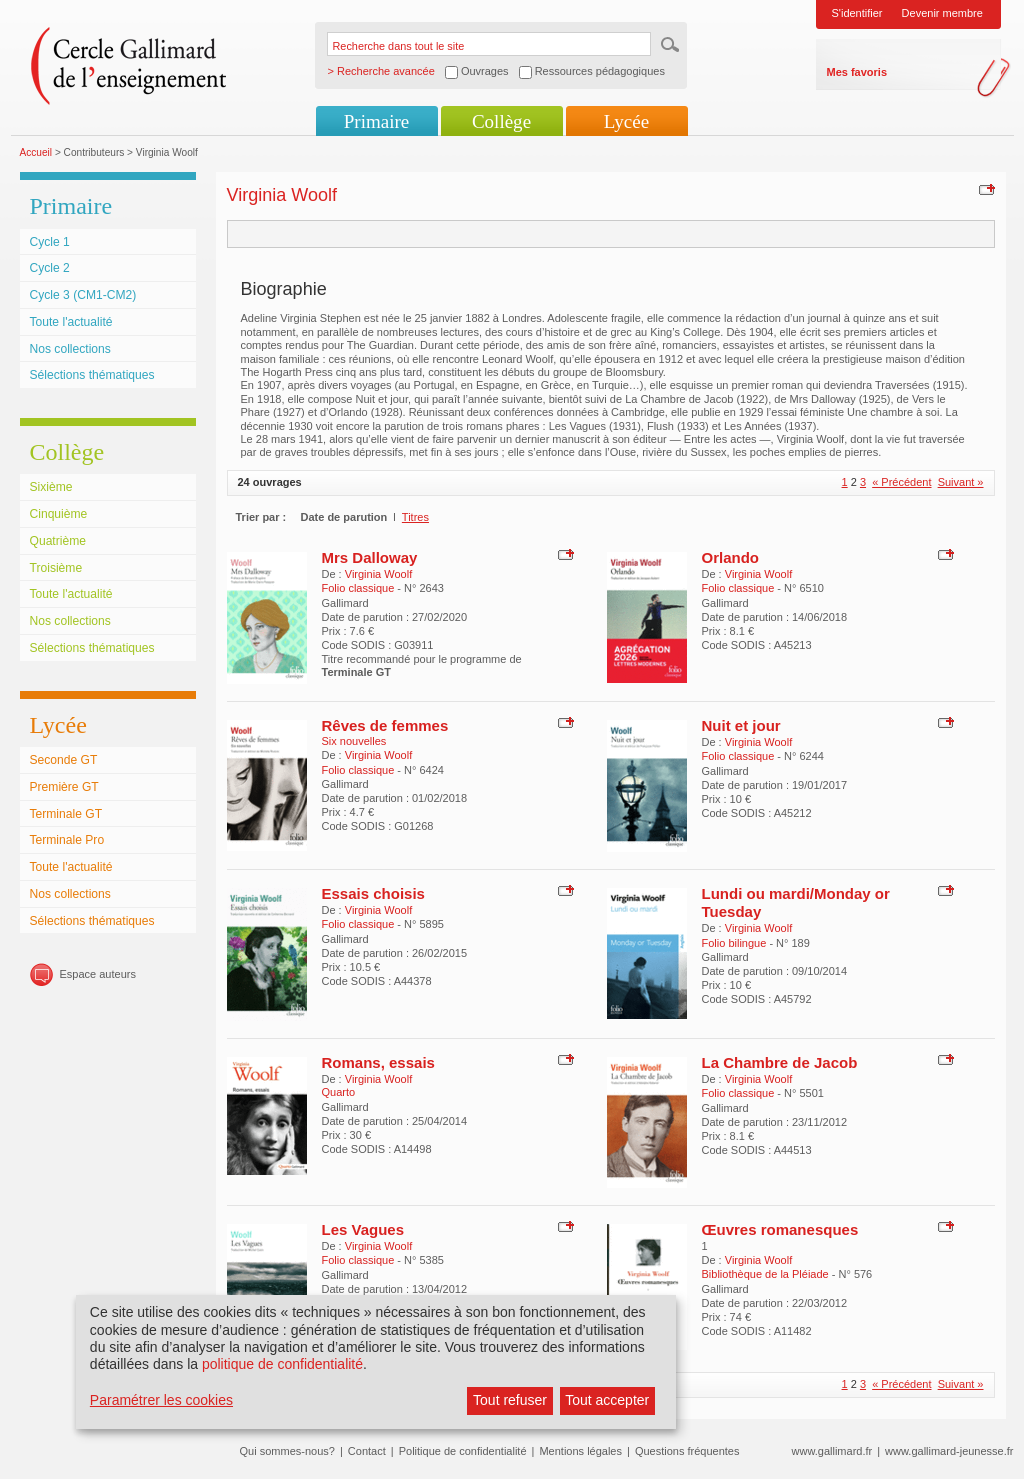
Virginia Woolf (378, 574)
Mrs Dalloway (370, 557)
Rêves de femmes (385, 725)
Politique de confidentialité (463, 1451)
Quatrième (58, 541)
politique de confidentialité (282, 1364)
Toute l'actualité (71, 322)
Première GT (64, 787)
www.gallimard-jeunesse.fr (949, 1451)
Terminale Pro (67, 840)
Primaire (376, 121)
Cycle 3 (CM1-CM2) (83, 295)
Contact (367, 1451)
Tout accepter (607, 1400)
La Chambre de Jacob (780, 1062)
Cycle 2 (50, 268)
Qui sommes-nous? (287, 1451)
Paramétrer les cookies (161, 1400)
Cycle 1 (50, 242)
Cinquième (59, 514)
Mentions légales (580, 1451)
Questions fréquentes (687, 1451)
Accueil (36, 152)
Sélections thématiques (92, 375)
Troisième (56, 568)
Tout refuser (510, 1400)
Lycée (626, 121)
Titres (415, 517)
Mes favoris (857, 72)
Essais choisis (373, 893)
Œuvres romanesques (780, 1229)
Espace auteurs (98, 974)
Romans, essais (378, 1062)
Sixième (51, 487)
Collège (501, 121)
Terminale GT (66, 814)
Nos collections (70, 349)
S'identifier (857, 13)
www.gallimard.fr (832, 1451)
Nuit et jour (741, 725)
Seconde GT (64, 760)
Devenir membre (942, 13)
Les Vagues (363, 1229)
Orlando (731, 557)
